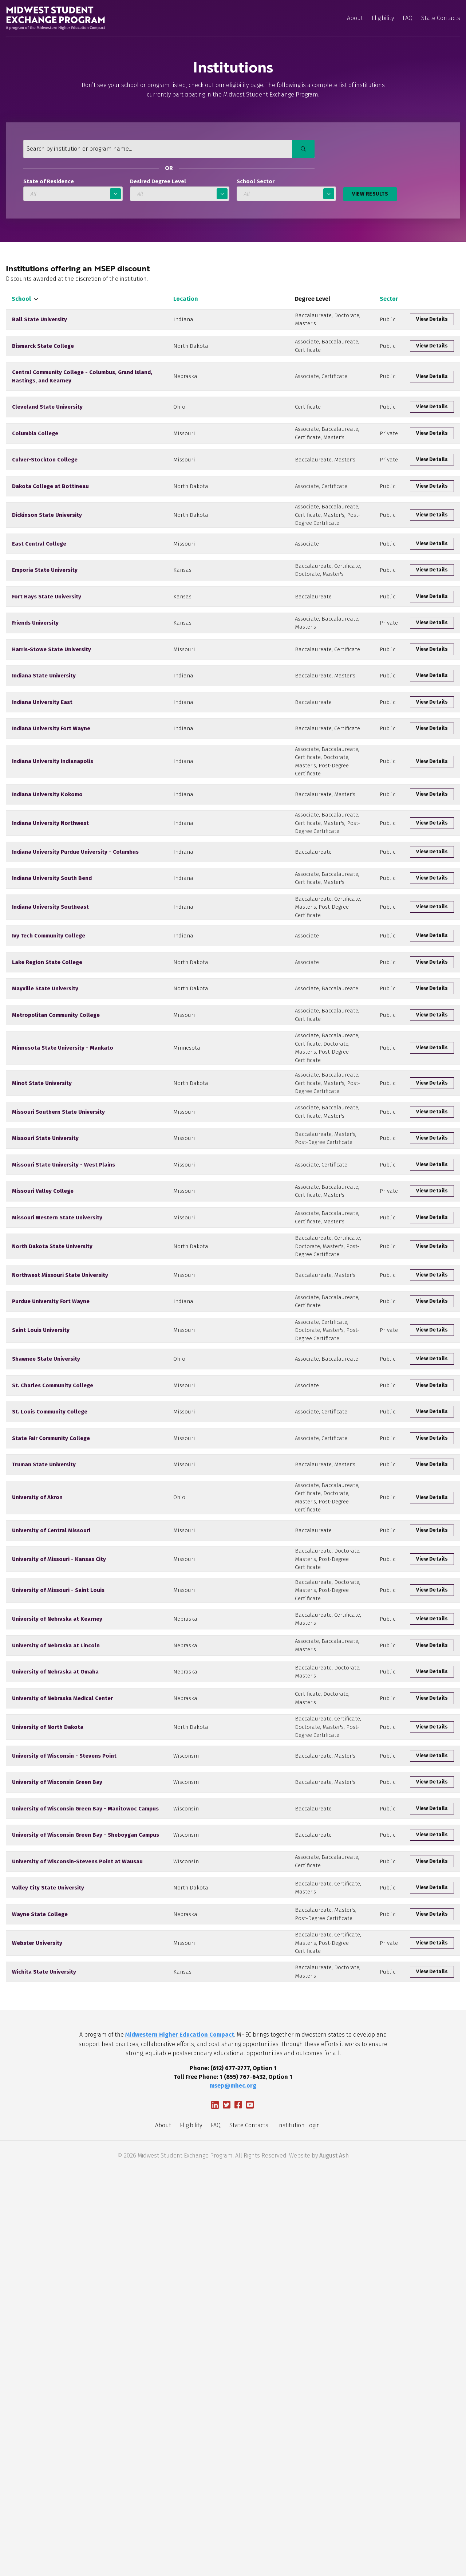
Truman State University (44, 1727)
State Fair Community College (51, 1697)
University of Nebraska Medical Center (62, 2029)
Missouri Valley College (43, 1390)
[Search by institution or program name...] (163, 149)
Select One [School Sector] (286, 193)
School (24, 298)
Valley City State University (48, 2261)
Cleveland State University (47, 425)
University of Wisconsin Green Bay (57, 2134)
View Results (370, 194)
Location (185, 298)
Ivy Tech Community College (48, 1071)
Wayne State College (40, 2295)
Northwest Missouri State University (60, 1500)
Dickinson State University (47, 555)
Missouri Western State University (57, 1425)
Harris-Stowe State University (51, 720)
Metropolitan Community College (56, 1163)
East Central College (39, 592)
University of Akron (37, 1767)
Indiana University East (42, 780)
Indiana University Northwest (50, 927)
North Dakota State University (52, 1464)
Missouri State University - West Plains (63, 1358)
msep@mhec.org (233, 2490)
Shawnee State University (46, 1607)
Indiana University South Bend (52, 996)
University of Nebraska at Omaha (55, 1994)
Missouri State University (45, 1326)
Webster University (37, 2334)
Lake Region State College (47, 1101)
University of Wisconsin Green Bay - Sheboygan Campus (85, 2194)
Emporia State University (45, 624)
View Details (432, 323)
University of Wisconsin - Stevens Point (64, 2104)
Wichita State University (44, 2372)
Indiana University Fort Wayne (51, 810)
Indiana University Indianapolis (52, 850)
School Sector (256, 181)
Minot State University (42, 1253)
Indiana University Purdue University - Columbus (75, 964)
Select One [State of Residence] (73, 193)
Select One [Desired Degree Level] (179, 193)
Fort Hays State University (46, 656)
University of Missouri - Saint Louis (58, 1887)
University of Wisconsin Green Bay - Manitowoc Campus (85, 2164)
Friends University (35, 688)
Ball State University (39, 323)
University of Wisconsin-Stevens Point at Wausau (77, 2226)
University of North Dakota (47, 2068)
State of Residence (48, 181)
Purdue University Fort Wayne (51, 1532)
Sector (389, 298)
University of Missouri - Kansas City (59, 1844)
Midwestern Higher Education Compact (179, 2440)
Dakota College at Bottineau (50, 519)
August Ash (334, 2560)
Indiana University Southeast (50, 1035)
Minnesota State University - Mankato (62, 1206)
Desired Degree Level (158, 181)
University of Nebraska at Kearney (57, 1925)
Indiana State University (44, 750)
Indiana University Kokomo (47, 891)
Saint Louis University (41, 1571)
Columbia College (35, 457)
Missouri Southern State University (58, 1291)
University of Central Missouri (51, 1808)
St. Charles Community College (52, 1637)
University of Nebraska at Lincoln (56, 1960)
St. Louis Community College (49, 1667)
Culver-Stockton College (45, 489)
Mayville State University (45, 1131)
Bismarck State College (43, 358)
